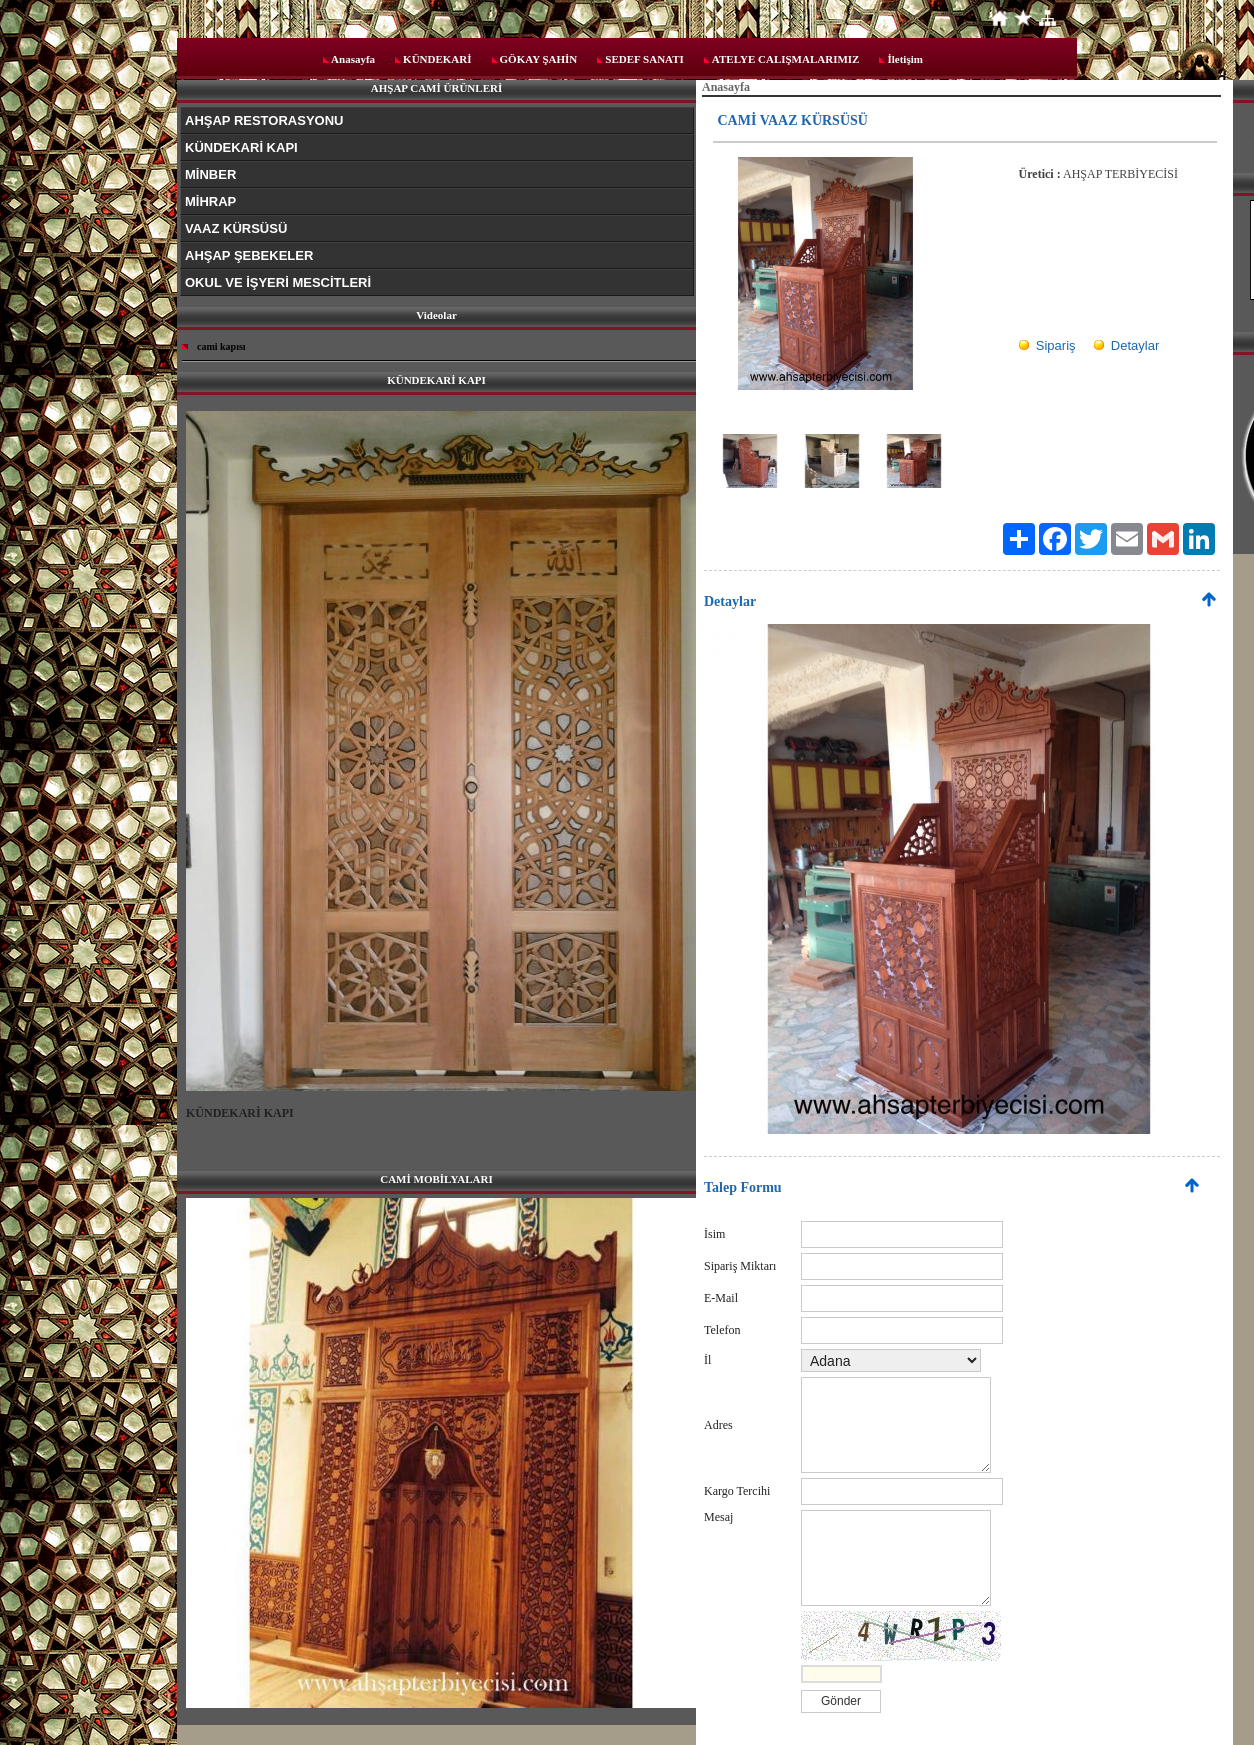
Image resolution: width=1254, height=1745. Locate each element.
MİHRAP (210, 201)
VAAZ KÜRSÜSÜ (236, 228)
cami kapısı (221, 346)
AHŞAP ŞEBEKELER (249, 255)
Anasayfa (353, 59)
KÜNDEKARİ (437, 59)
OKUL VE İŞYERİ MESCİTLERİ (278, 282)
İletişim (904, 59)
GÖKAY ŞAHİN (539, 59)
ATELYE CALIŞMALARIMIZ (786, 59)
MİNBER (210, 174)
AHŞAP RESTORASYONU (264, 120)
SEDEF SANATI (644, 59)
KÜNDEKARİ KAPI (241, 147)
